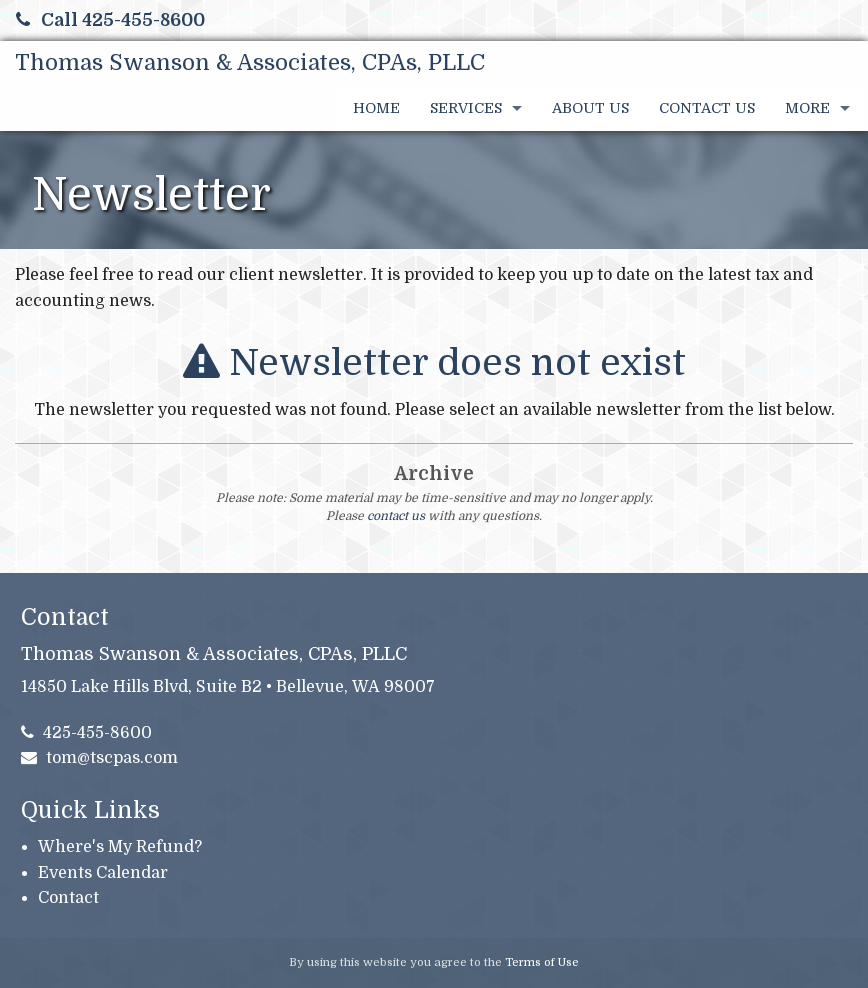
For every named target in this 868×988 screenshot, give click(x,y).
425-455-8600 (87, 733)
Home (376, 108)
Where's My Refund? (120, 847)
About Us (590, 108)
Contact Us (707, 108)
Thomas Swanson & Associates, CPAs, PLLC (250, 62)
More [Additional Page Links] (807, 108)
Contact (68, 898)
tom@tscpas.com (100, 758)
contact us (396, 516)
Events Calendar (103, 873)
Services (466, 108)
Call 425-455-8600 (110, 20)
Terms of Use (542, 962)
